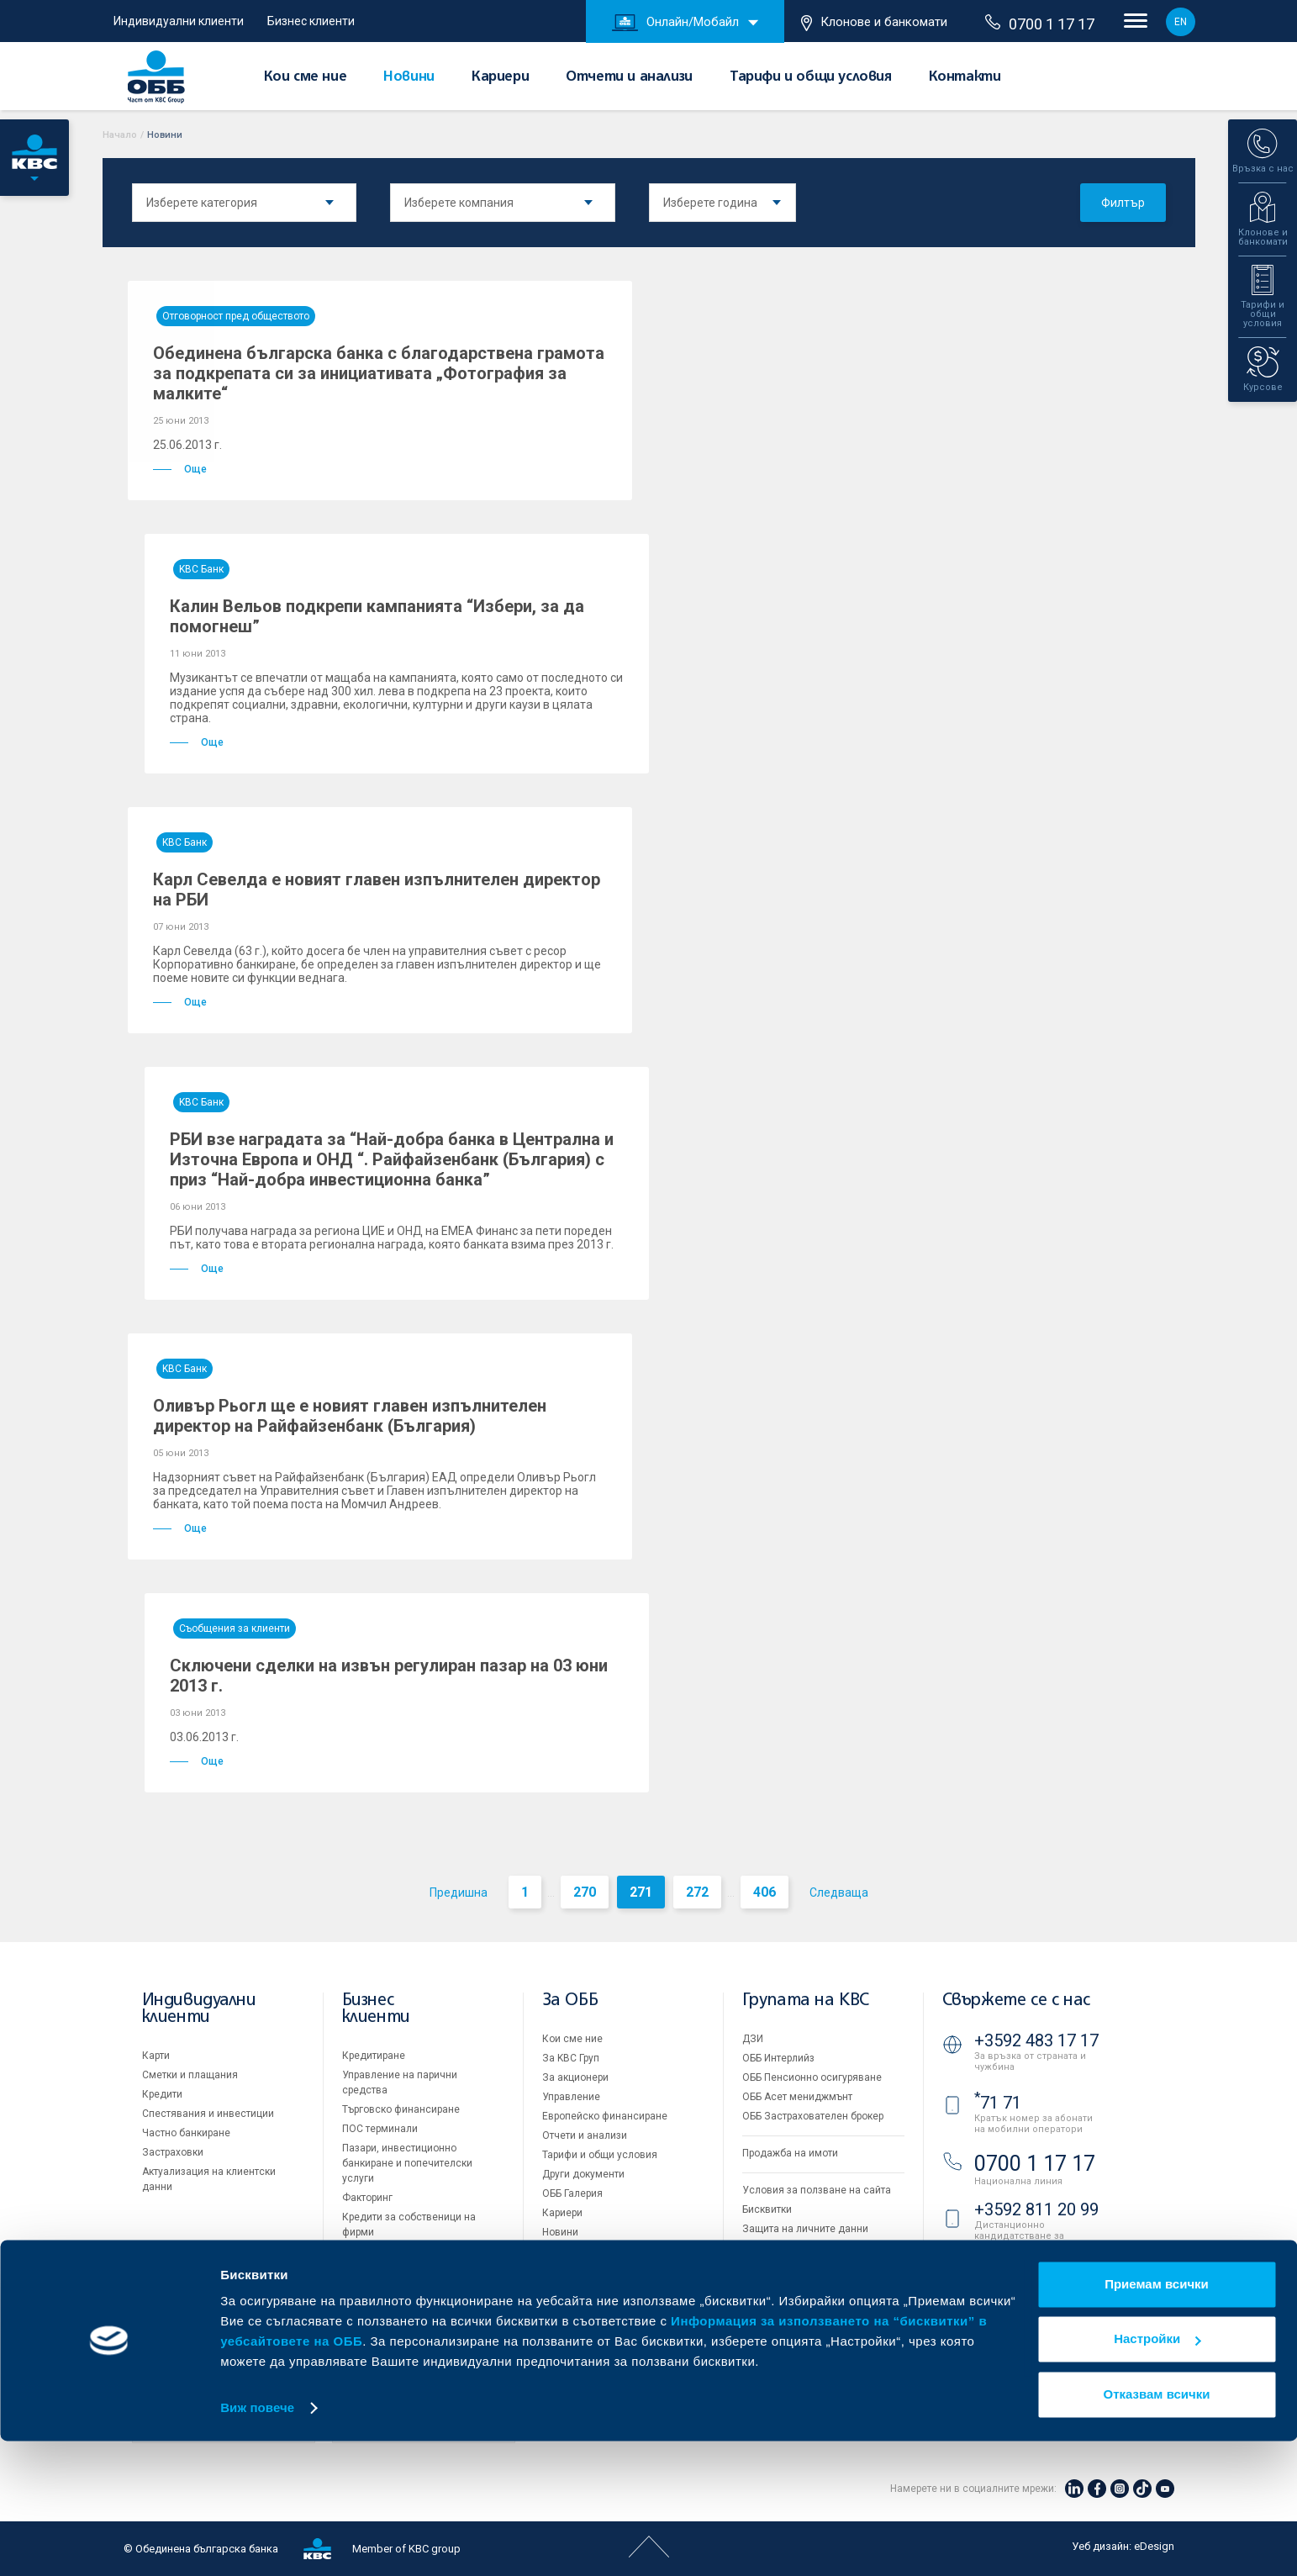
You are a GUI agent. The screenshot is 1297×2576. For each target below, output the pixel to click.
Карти (156, 2055)
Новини (409, 77)
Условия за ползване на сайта (816, 2190)
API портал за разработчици (808, 2267)
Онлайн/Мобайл (675, 22)
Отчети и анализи (629, 77)
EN (1180, 22)
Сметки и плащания (190, 2075)
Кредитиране (373, 2055)
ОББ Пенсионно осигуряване (812, 2077)
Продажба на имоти (790, 2153)
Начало (120, 134)
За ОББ (570, 2001)
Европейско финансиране (604, 2116)
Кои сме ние (305, 77)
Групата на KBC (805, 2001)
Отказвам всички (1157, 2529)
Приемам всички (1157, 2419)
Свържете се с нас (1016, 2001)
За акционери (575, 2077)
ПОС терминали (380, 2129)
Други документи (583, 2174)
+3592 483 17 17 (1036, 2040)
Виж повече (257, 2543)
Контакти (965, 77)
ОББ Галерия (572, 2193)
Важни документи (785, 2248)
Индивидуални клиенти (178, 21)
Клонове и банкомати (874, 22)
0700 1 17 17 (1039, 23)
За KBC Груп (570, 2058)
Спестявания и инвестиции (208, 2113)
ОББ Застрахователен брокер (812, 2116)
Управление (571, 2097)
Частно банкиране (186, 2133)
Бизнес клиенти (311, 21)
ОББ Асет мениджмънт (797, 2097)
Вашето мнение (580, 2251)
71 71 (997, 2103)
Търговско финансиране (401, 2109)
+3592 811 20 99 (1036, 2209)
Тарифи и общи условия (811, 77)
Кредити (162, 2094)
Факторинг (367, 2198)
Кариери (500, 77)
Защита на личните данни (805, 2229)
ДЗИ (752, 2039)
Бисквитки (767, 2209)
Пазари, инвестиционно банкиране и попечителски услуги (407, 2163)
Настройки (1157, 2474)
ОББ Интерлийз (778, 2058)
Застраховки (172, 2152)
